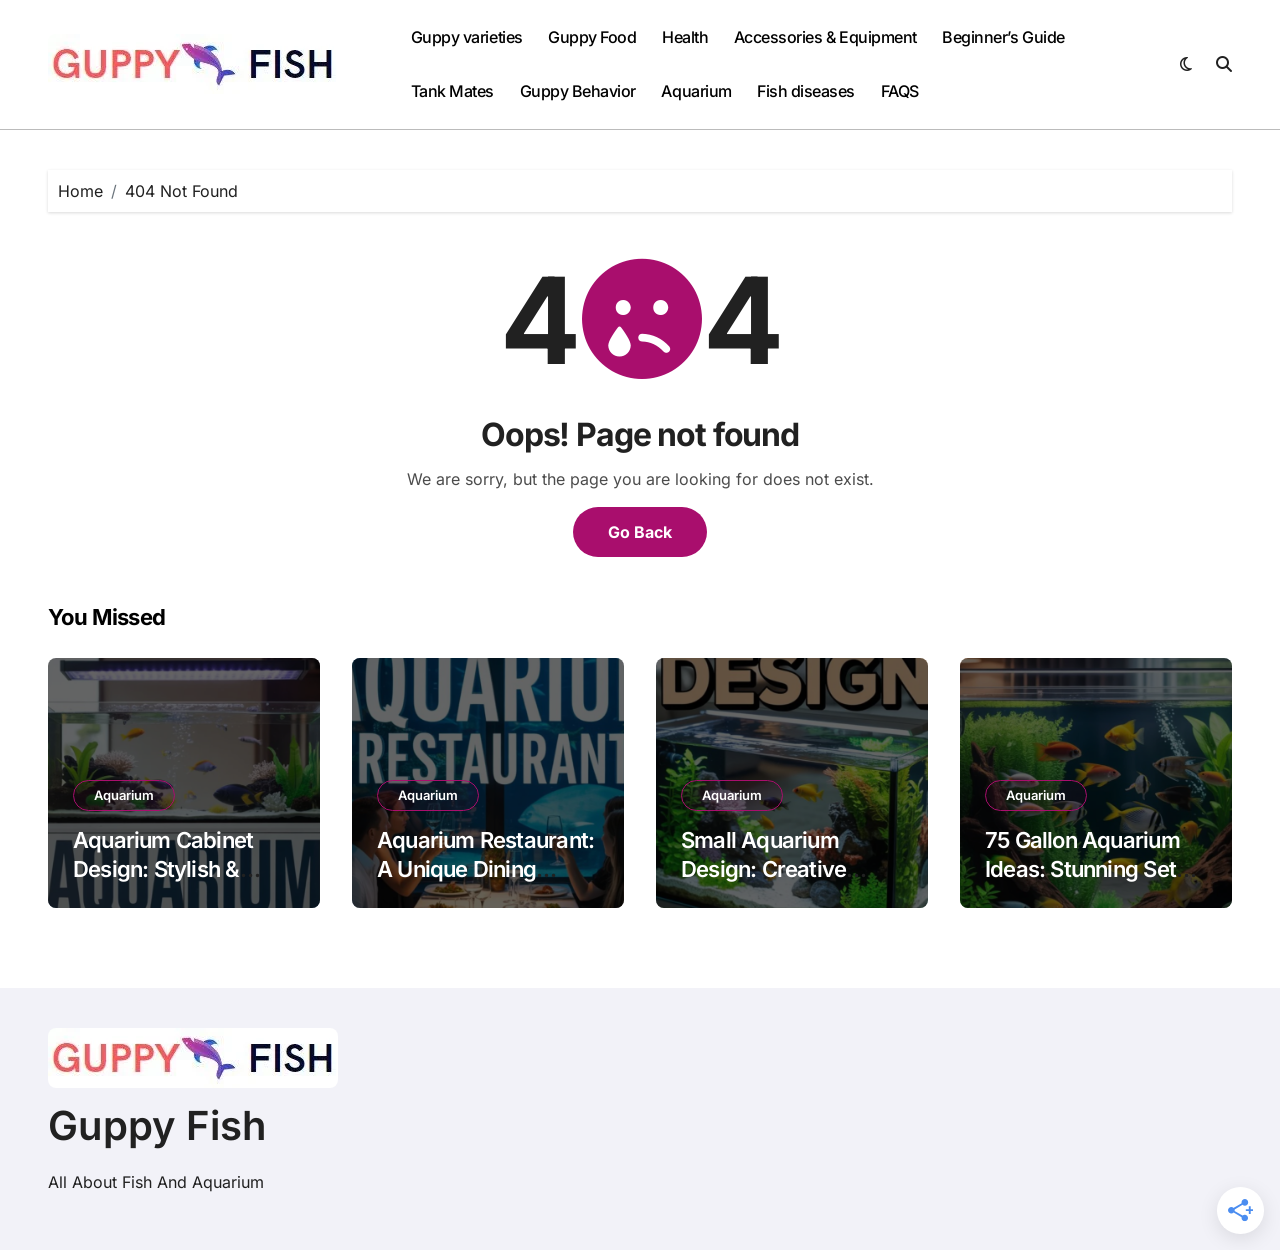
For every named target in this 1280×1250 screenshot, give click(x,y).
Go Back (640, 532)
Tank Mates (452, 91)
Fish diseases (806, 91)
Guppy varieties (467, 37)
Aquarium (696, 91)
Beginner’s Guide (1003, 37)
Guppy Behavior (578, 91)
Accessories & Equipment (825, 37)
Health (685, 37)
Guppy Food (592, 37)
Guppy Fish (157, 1125)
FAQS (900, 91)
